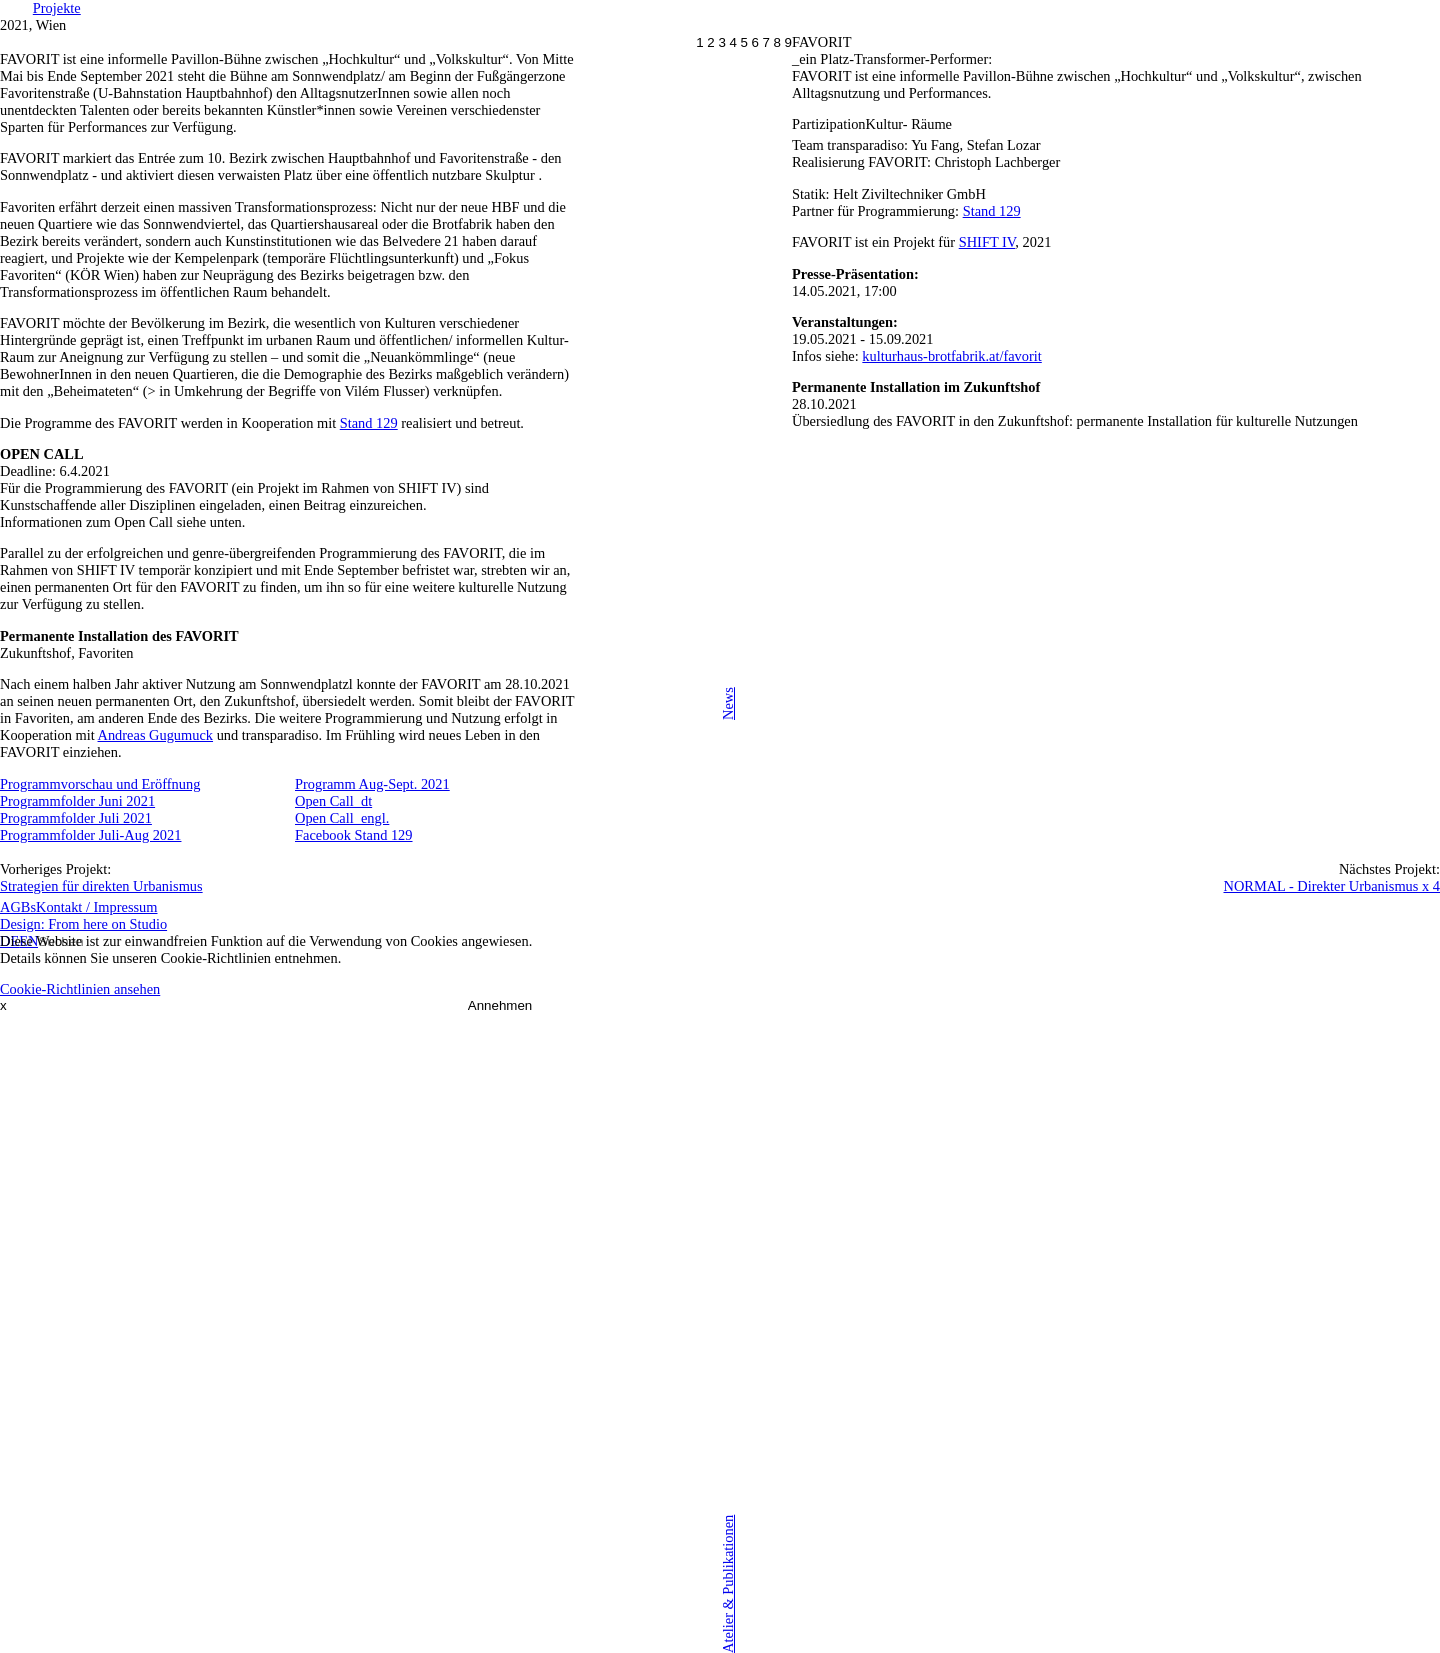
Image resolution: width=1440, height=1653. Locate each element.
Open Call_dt (333, 801)
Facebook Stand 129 (354, 835)
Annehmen (500, 1005)
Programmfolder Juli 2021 (76, 818)
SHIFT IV (987, 242)
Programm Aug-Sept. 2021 (372, 784)
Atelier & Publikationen (728, 1583)
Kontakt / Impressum (97, 907)
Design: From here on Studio (83, 924)
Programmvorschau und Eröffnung (100, 784)
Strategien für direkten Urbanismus (101, 886)
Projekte (57, 8)
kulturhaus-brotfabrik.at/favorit (951, 356)
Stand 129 (992, 211)
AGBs (18, 907)
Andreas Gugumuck (156, 735)
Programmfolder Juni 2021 (77, 801)
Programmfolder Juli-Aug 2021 (90, 835)
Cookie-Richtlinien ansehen (80, 989)
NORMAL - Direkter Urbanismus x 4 (1332, 886)
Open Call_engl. (342, 818)
